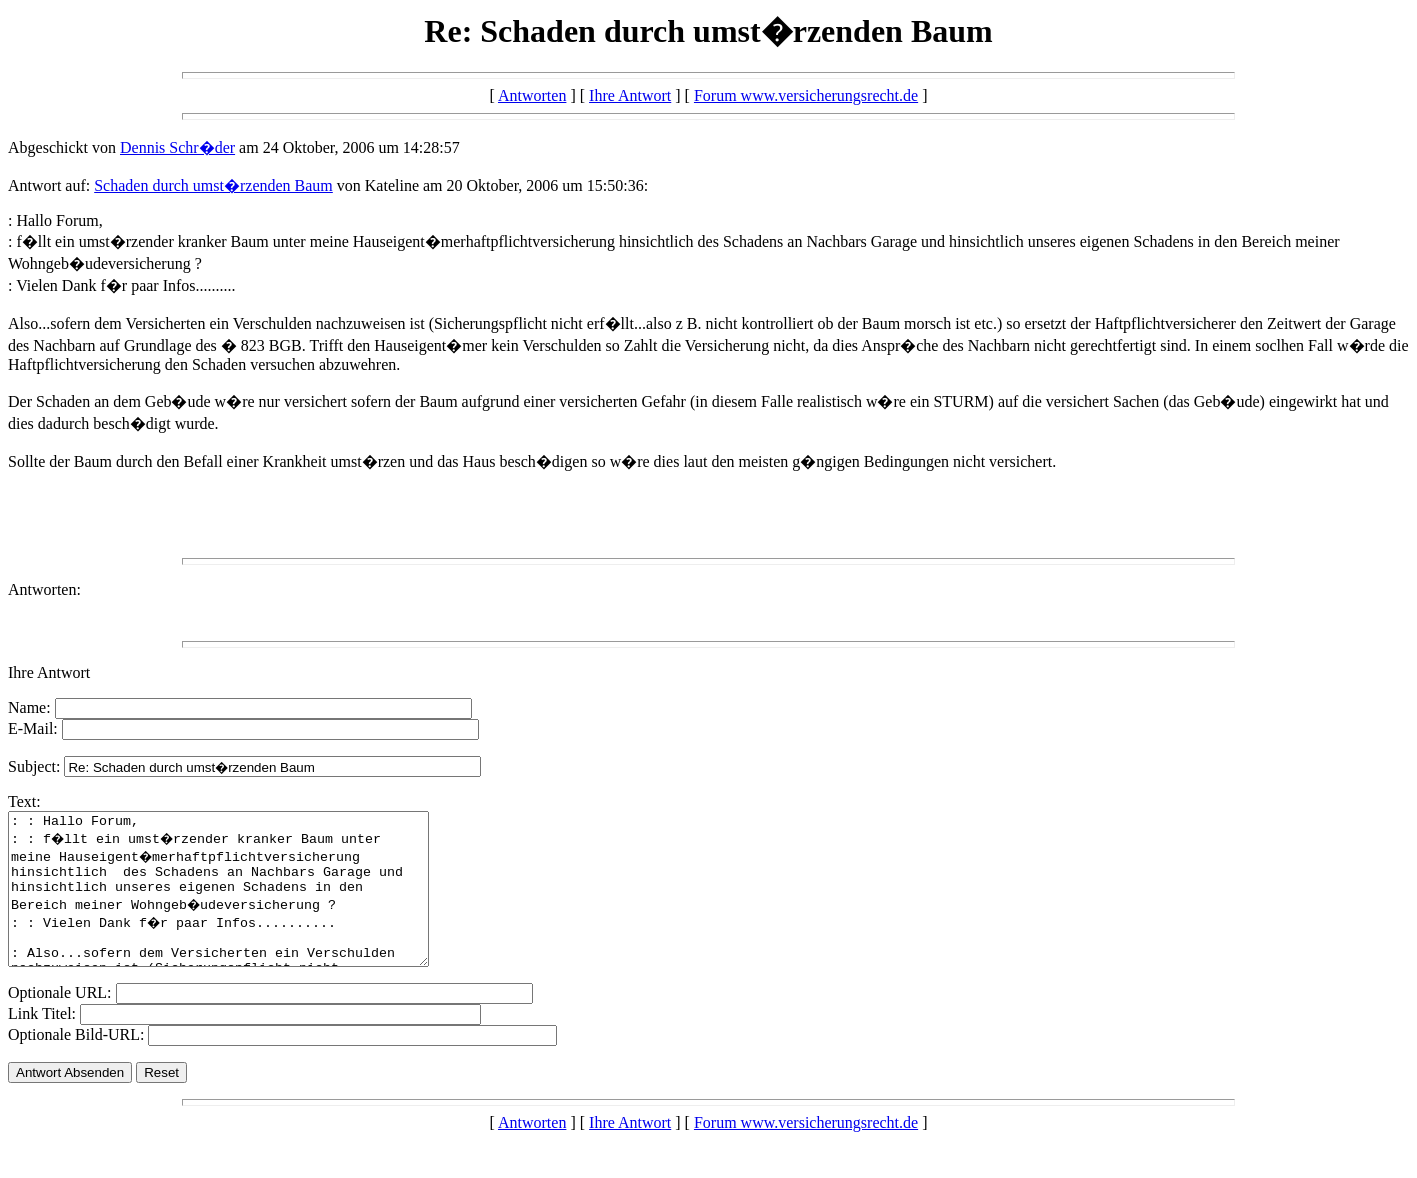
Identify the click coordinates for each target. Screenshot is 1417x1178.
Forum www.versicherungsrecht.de (806, 95)
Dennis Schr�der (177, 147)
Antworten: (44, 589)
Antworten (532, 95)
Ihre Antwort (630, 95)
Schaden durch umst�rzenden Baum (213, 185)
